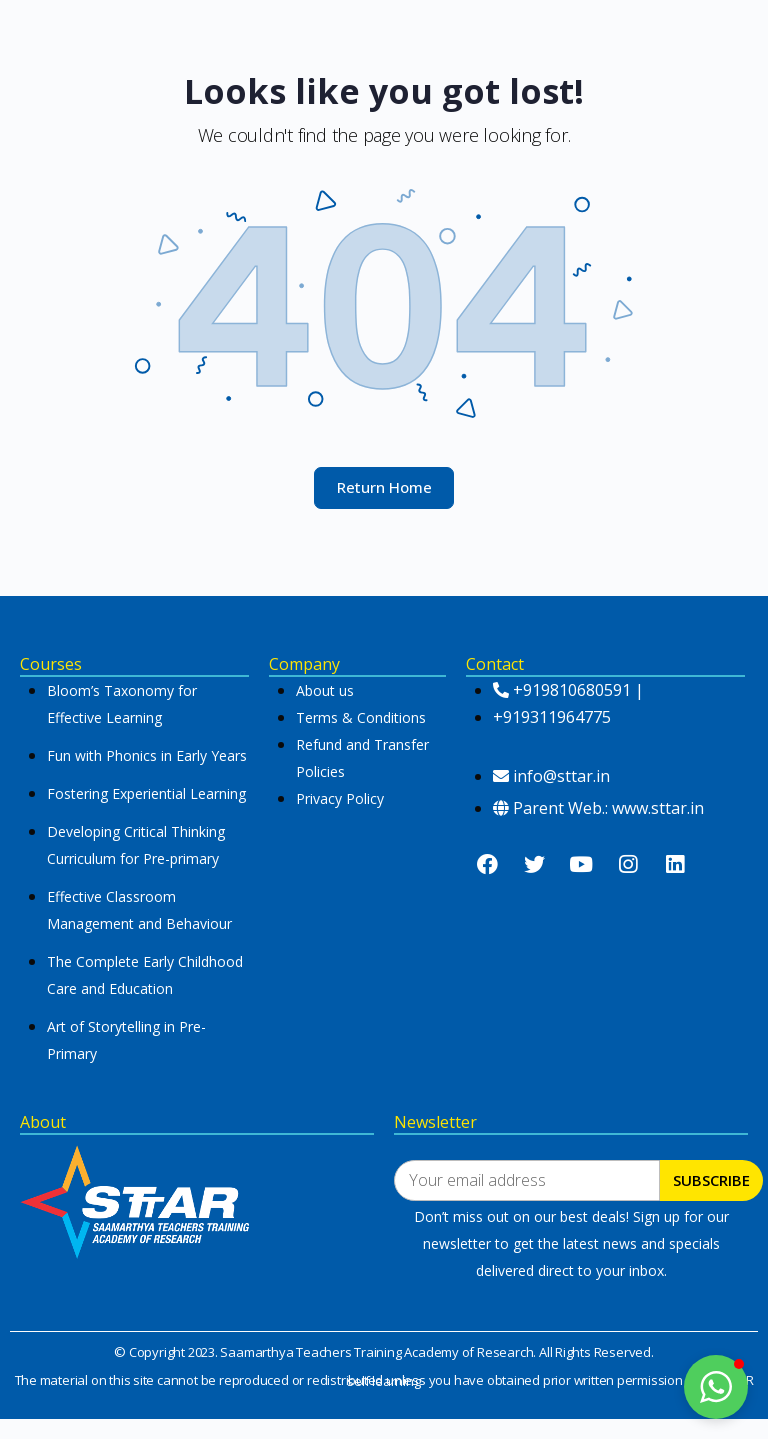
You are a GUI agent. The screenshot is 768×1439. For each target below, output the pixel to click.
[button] (716, 1387)
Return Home (384, 487)
